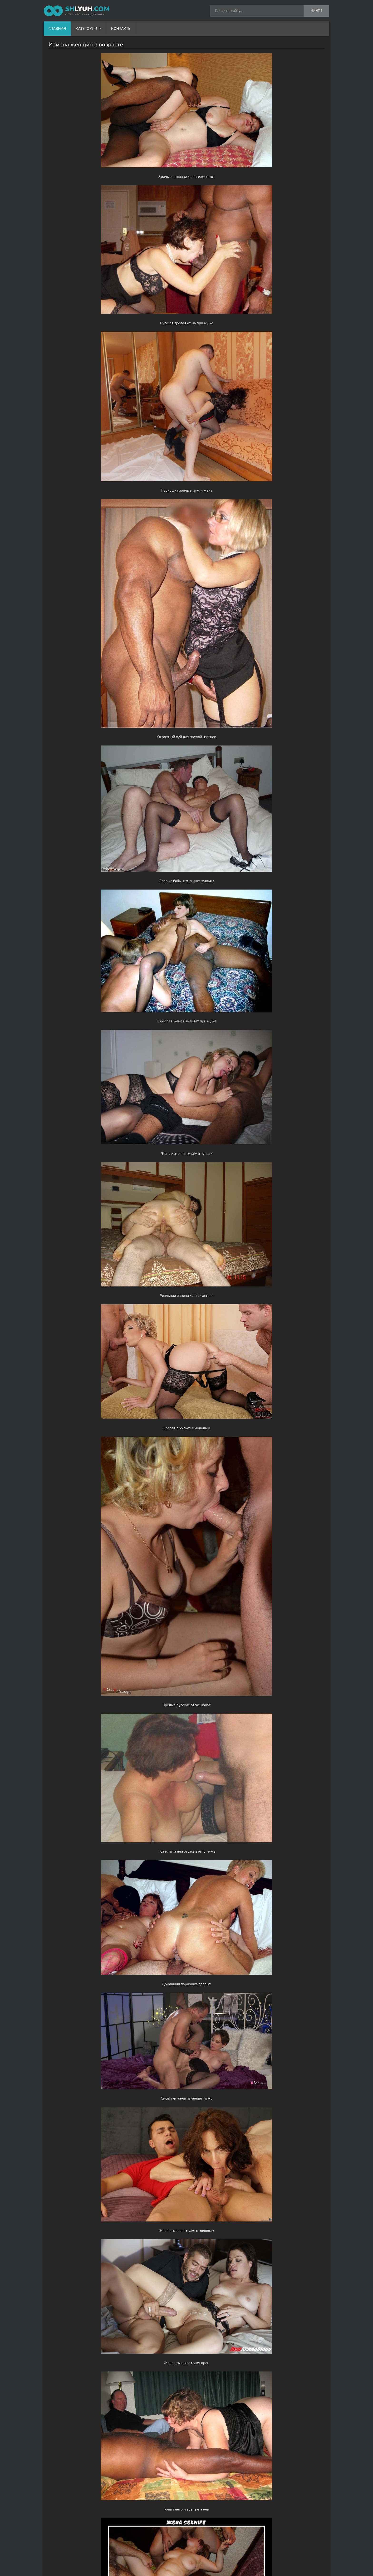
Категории (86, 28)
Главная (57, 28)
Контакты (121, 28)
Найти (316, 11)
